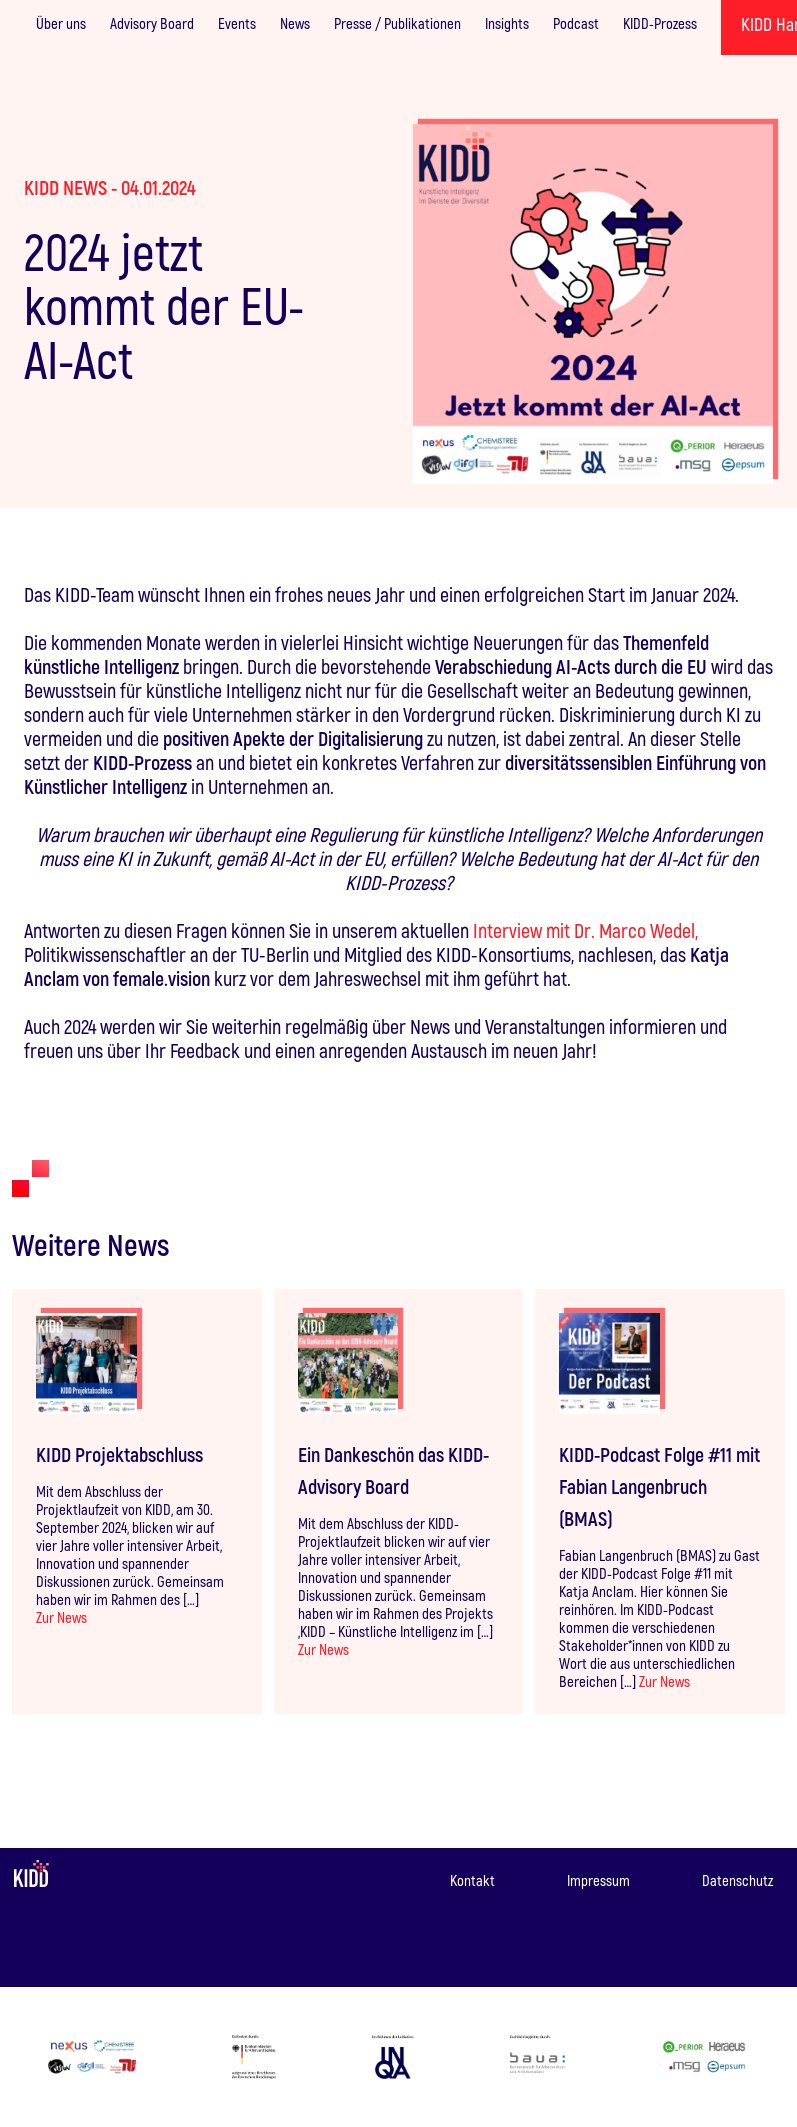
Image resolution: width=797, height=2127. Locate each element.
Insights (507, 23)
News (295, 23)
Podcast (576, 23)
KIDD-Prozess (660, 23)
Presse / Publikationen (397, 23)
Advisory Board (152, 23)
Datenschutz (737, 1880)
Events (237, 23)
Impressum (598, 1880)
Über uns (61, 23)
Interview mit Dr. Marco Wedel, (585, 930)
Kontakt (472, 1880)
